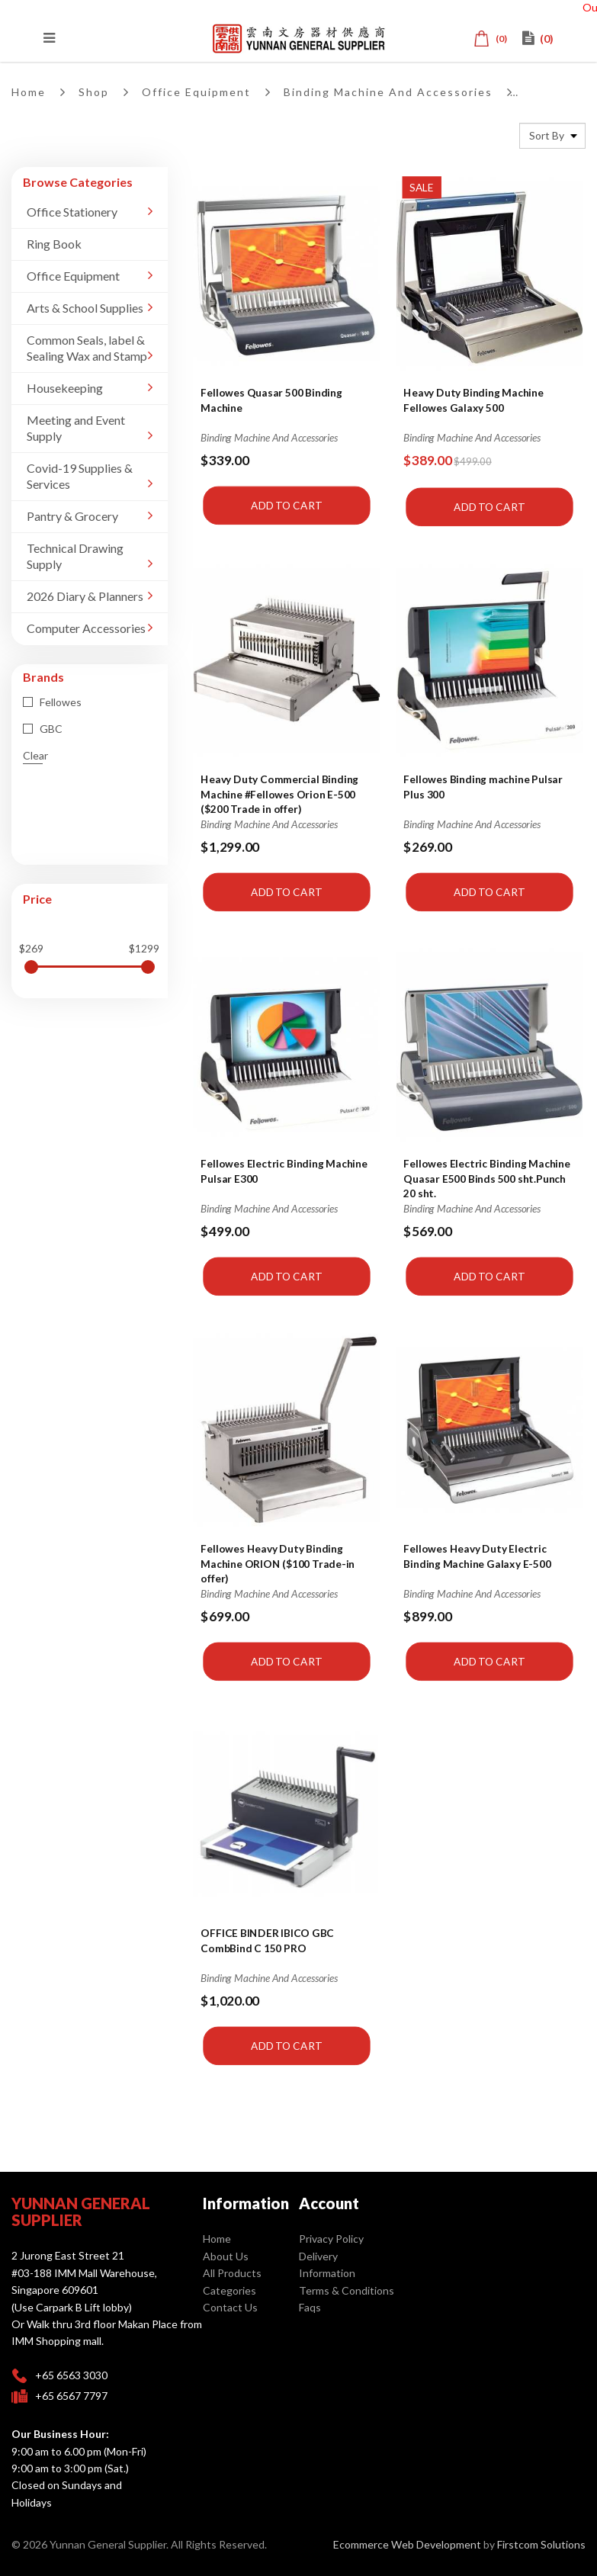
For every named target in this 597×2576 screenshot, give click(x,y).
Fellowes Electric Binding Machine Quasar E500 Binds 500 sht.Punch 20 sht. (487, 1178)
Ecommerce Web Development (407, 2544)
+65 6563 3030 (71, 2375)
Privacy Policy (331, 2238)
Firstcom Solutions (541, 2544)
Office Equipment (196, 91)
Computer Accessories (86, 628)
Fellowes (52, 701)
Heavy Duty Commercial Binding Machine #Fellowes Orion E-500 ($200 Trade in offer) (279, 793)
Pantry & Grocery (72, 516)
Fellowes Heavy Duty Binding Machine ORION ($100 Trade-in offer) (278, 1563)
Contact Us (230, 2307)
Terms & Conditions (346, 2290)
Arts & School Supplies (85, 307)
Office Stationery (72, 211)
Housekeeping (65, 388)
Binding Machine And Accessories (388, 91)
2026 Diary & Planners (85, 596)
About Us (226, 2256)
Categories (229, 2290)
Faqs (310, 2307)
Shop (94, 91)
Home (28, 91)
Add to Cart (286, 505)
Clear (35, 755)
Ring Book (54, 243)
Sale (421, 187)
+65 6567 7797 (71, 2395)
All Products (232, 2272)
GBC (43, 728)
